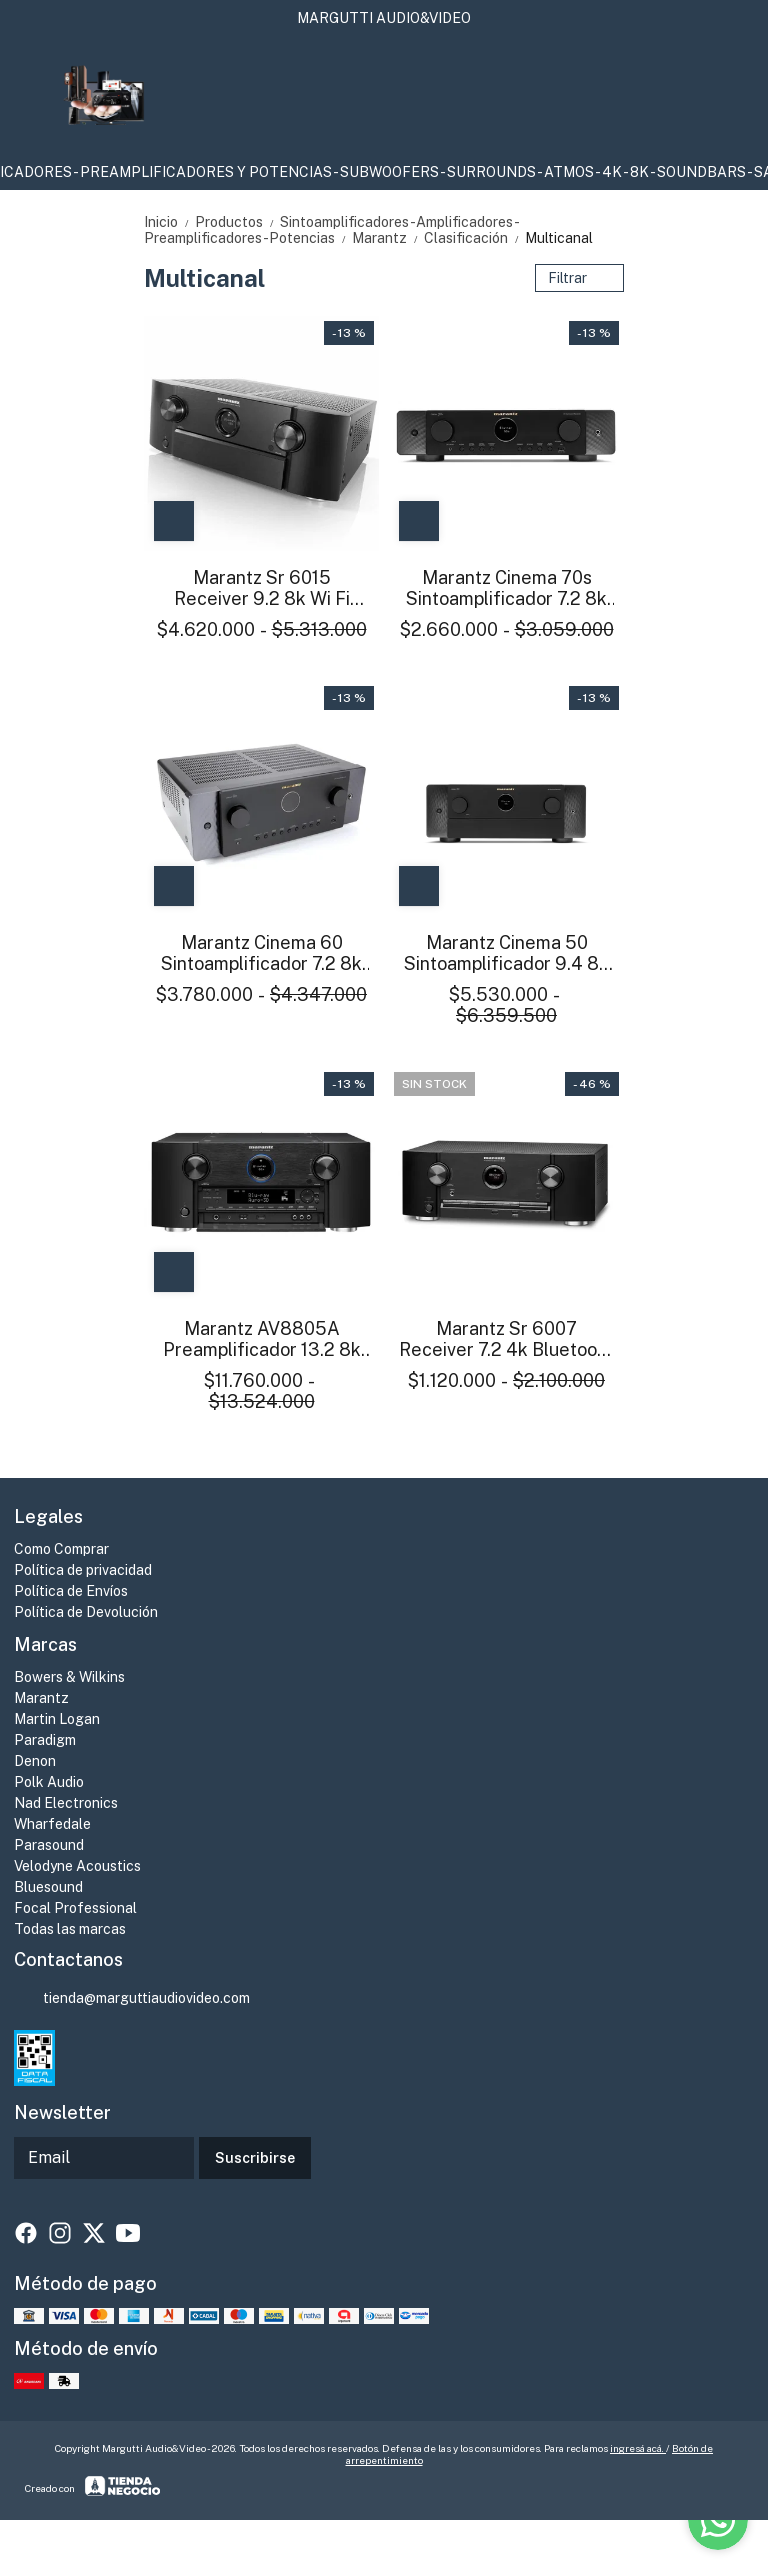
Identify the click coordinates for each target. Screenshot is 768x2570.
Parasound (49, 1845)
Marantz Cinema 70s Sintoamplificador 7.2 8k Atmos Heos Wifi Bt (506, 588)
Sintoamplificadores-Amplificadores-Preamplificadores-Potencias (332, 230)
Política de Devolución (86, 1612)
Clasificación (474, 238)
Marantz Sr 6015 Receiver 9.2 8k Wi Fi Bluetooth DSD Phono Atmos (262, 588)
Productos (237, 222)
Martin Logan (57, 1719)
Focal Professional (75, 1908)
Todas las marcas (70, 1929)
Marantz (388, 238)
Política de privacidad (83, 1570)
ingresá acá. (638, 2448)
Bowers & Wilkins (69, 1677)
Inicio (169, 222)
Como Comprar (61, 1549)
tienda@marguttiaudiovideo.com (132, 1999)
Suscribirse (255, 2158)
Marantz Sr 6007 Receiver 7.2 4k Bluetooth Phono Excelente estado (506, 1339)
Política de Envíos (71, 1591)
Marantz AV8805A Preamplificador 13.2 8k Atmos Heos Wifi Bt (262, 1339)
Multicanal (559, 238)
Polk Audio (49, 1782)
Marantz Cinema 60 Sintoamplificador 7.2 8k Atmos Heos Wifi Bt (261, 953)
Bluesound (48, 1887)
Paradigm (45, 1740)
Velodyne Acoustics (77, 1866)
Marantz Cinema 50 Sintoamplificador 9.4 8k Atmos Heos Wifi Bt (506, 953)
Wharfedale (52, 1824)
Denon (35, 1761)
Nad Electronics (66, 1803)
